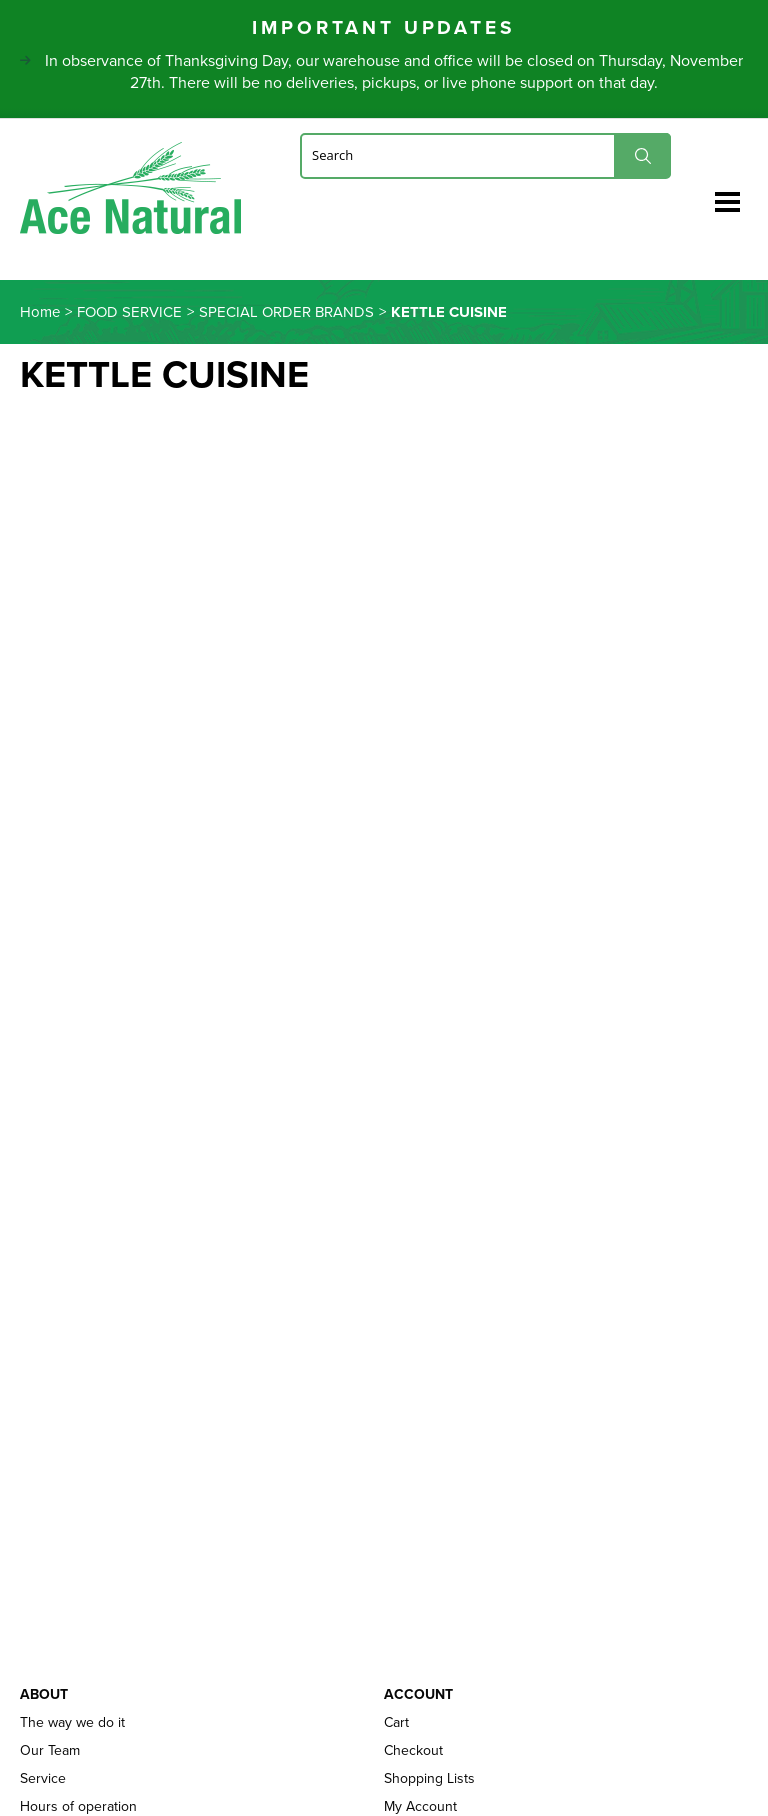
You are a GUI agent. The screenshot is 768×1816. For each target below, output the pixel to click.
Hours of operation (78, 1807)
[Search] (485, 155)
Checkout (413, 1751)
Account (418, 1695)
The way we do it (72, 1723)
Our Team (50, 1751)
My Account (420, 1807)
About (44, 1695)
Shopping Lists (429, 1779)
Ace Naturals (130, 192)
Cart (396, 1723)
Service (43, 1779)
